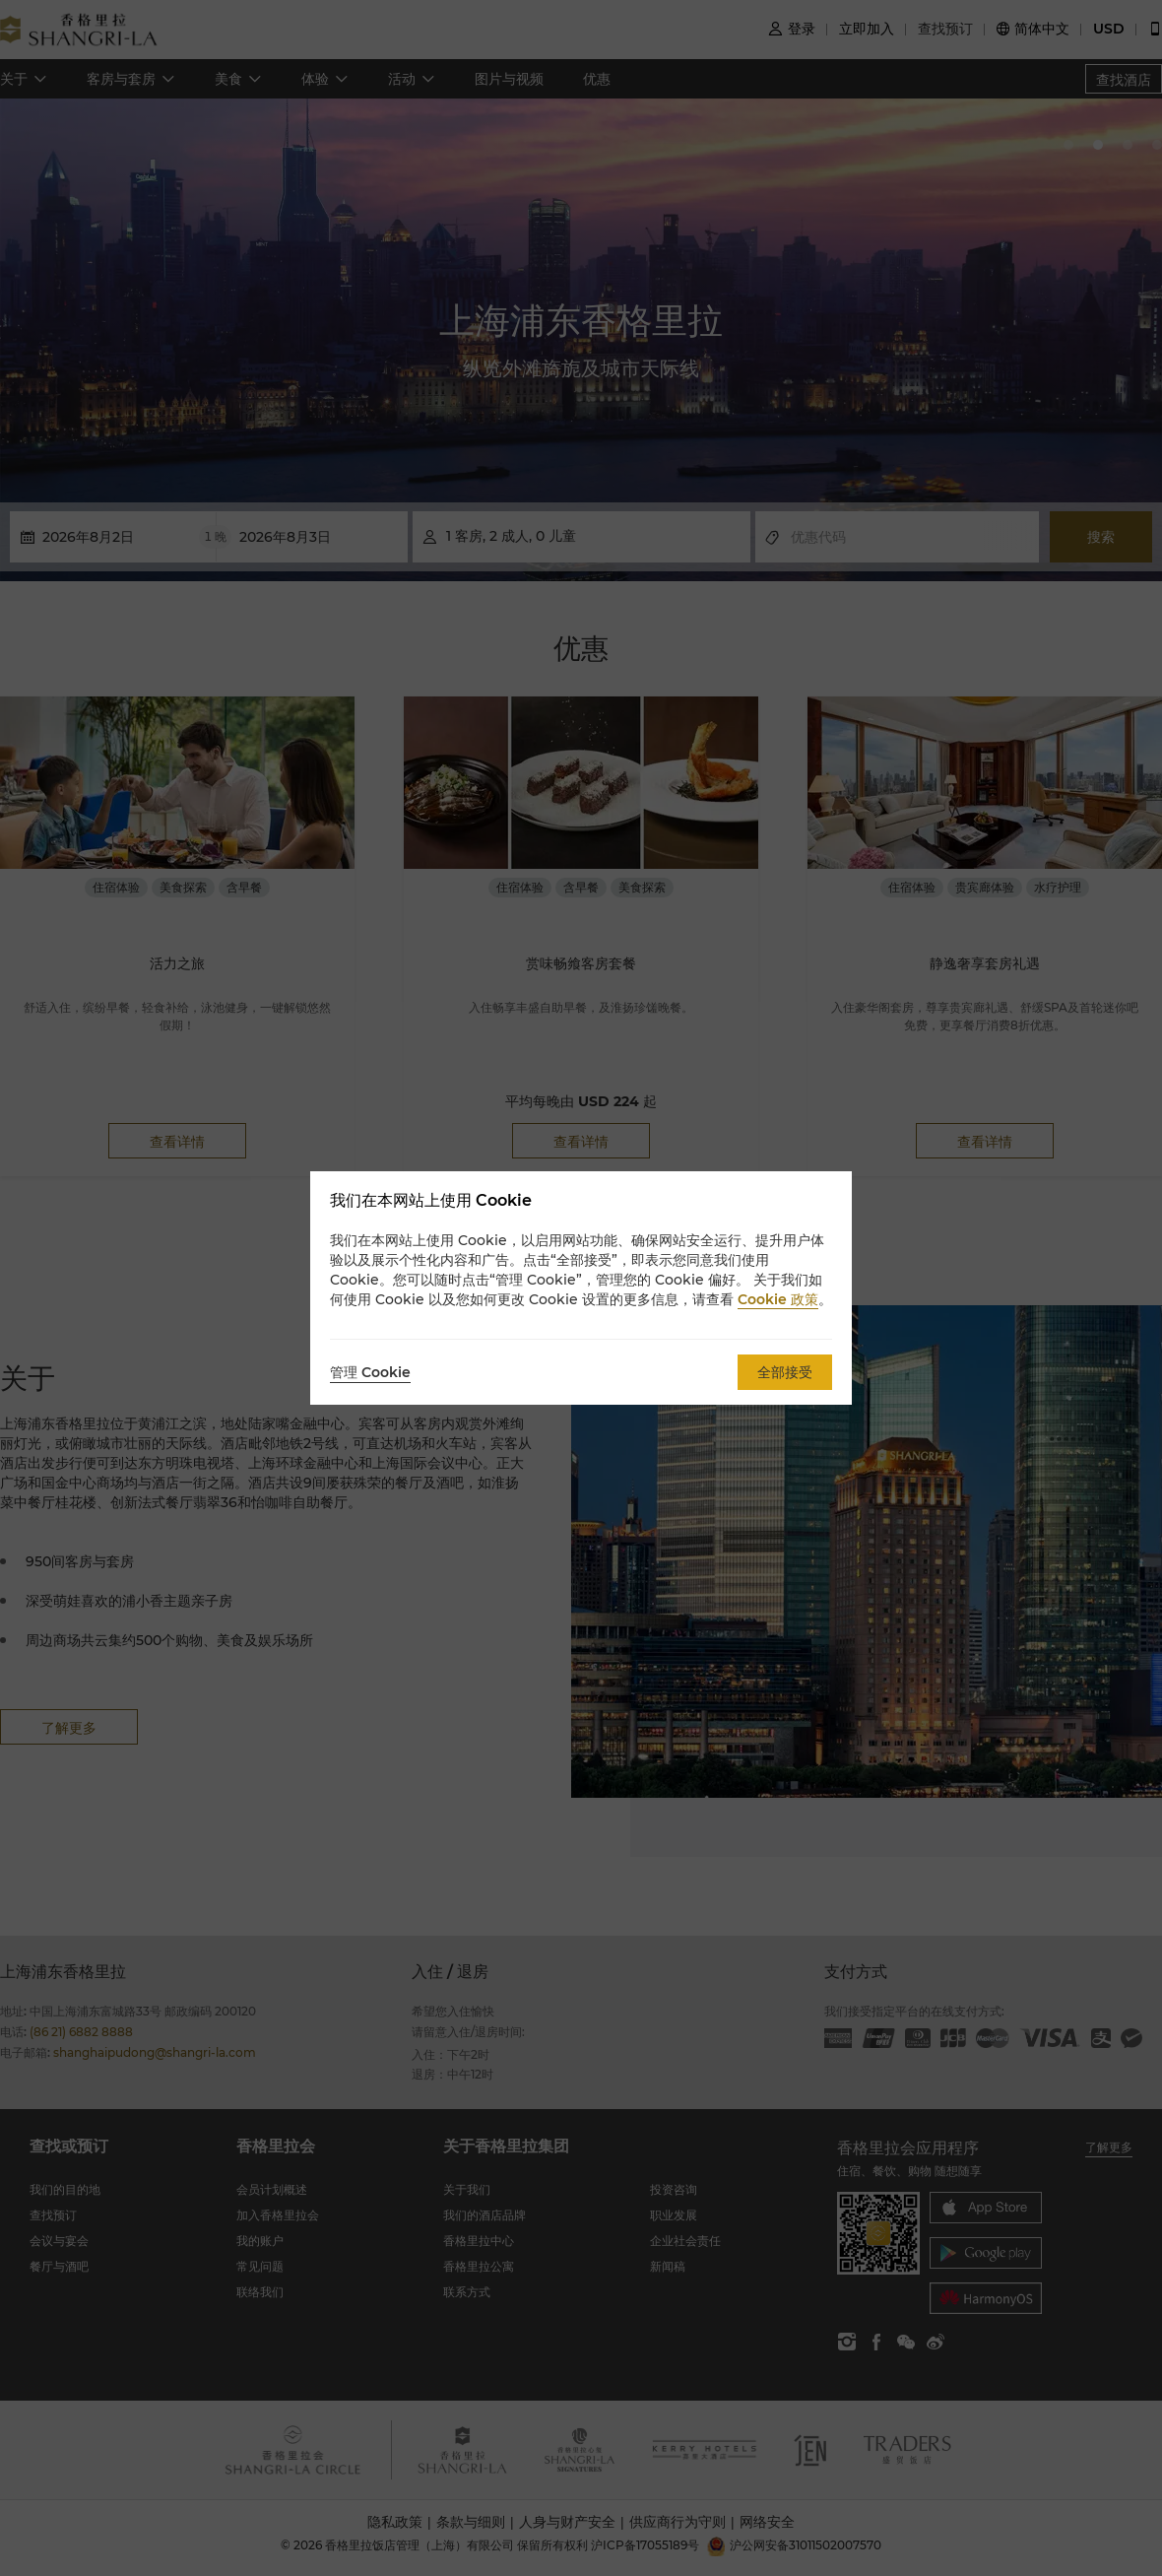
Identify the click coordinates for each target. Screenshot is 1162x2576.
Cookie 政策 (778, 1299)
